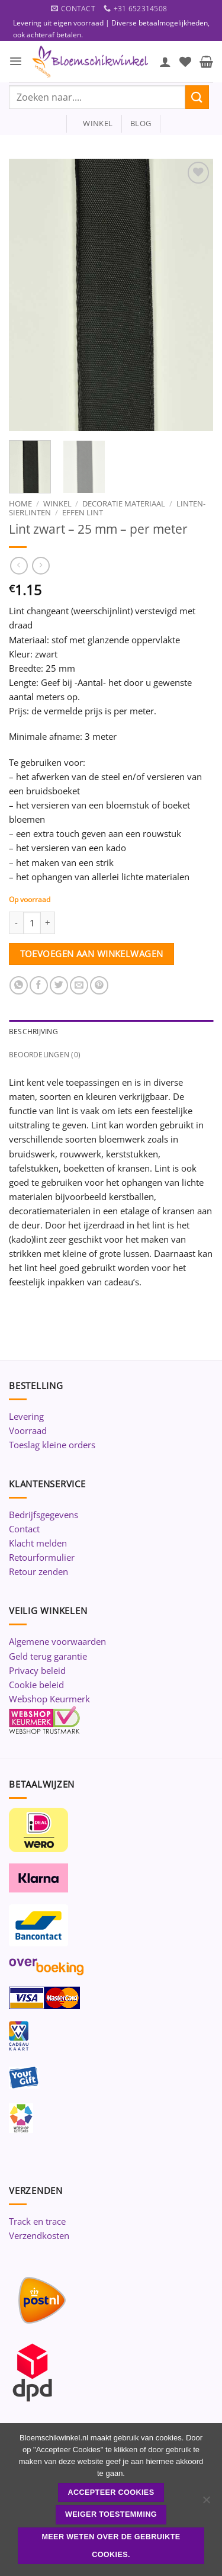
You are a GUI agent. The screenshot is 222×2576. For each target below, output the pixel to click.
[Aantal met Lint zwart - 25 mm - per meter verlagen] (16, 923)
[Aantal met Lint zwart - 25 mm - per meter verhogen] (48, 923)
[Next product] (18, 566)
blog (140, 123)
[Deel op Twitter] (59, 985)
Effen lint (82, 512)
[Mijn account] (165, 62)
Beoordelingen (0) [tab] (45, 1055)
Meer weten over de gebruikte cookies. (110, 2546)
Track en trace (37, 2221)
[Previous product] (40, 566)
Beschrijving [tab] (33, 1031)
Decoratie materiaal (123, 503)
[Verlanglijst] (185, 62)
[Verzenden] (197, 96)
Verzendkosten (39, 2235)
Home (20, 503)
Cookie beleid (36, 1684)
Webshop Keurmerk (49, 1699)
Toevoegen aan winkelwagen (91, 954)
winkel (93, 123)
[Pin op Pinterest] (99, 985)
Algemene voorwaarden (57, 1641)
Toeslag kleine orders (52, 1445)
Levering (26, 1416)
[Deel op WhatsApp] (18, 985)
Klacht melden (38, 1543)
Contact (24, 1529)
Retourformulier (42, 1557)
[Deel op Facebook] (39, 985)
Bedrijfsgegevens (43, 1514)
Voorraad (28, 1430)
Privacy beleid (37, 1670)
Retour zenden (38, 1571)
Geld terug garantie (48, 1656)
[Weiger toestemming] (206, 2503)
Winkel (57, 503)
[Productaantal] (32, 923)
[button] (15, 61)
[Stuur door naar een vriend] (79, 985)
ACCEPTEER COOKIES (111, 2492)
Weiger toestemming (111, 2514)
